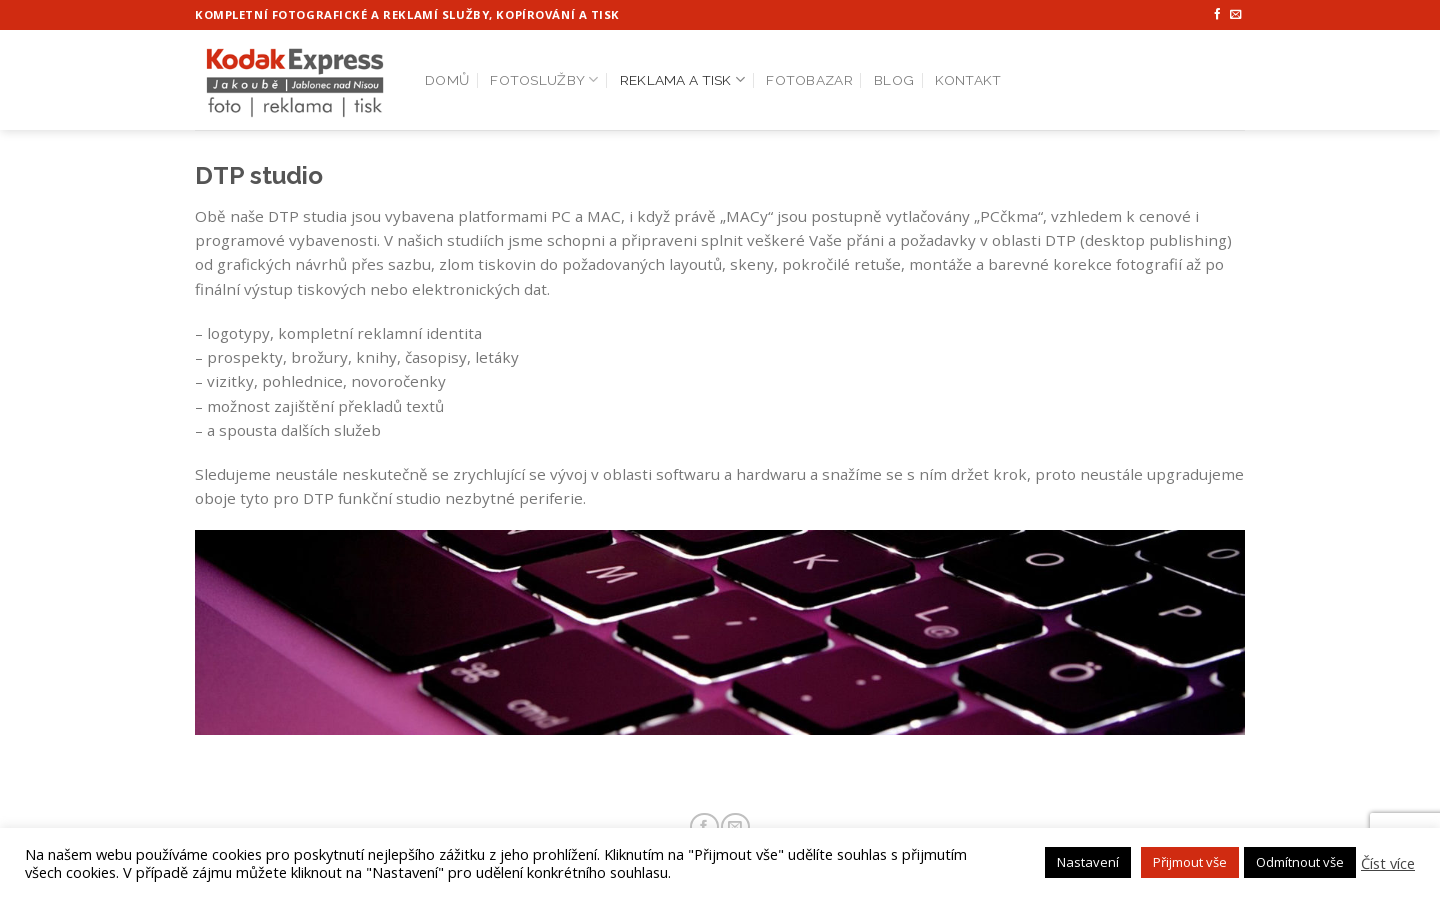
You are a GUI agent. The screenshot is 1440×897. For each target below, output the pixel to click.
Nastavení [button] (1088, 862)
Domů (447, 80)
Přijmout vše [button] (1190, 862)
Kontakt (968, 80)
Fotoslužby (544, 79)
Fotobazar (809, 80)
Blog (894, 80)
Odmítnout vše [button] (1300, 862)
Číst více (1388, 863)
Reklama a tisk (682, 79)
